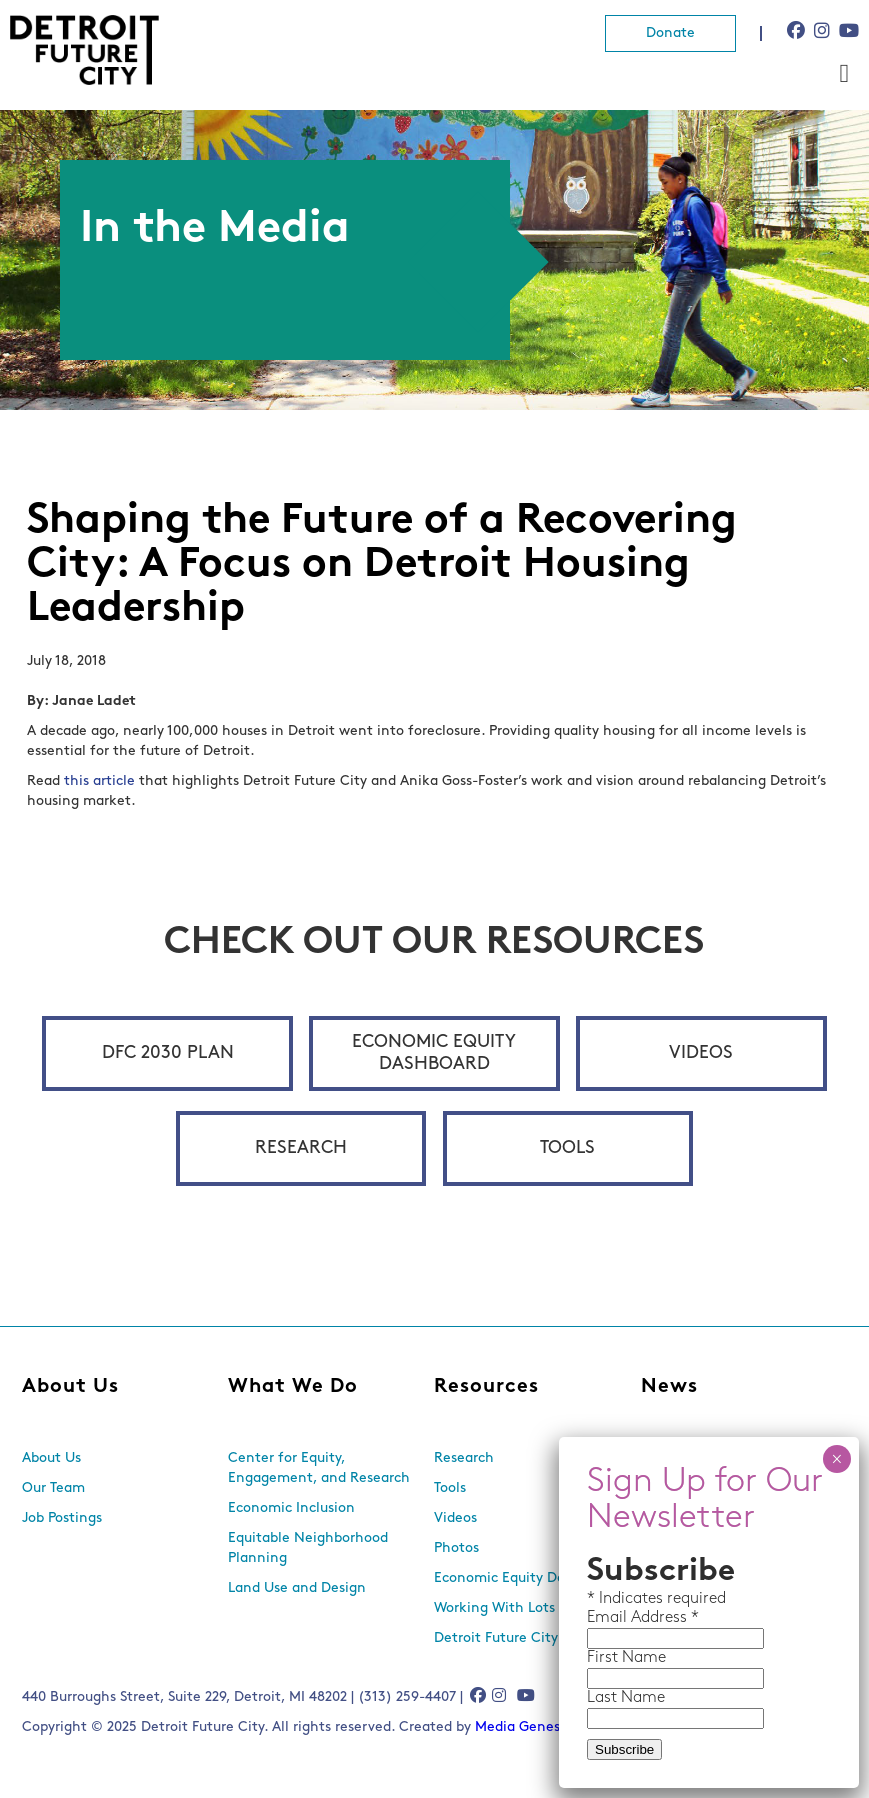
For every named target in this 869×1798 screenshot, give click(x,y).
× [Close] (836, 1459)
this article (99, 781)
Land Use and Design (297, 1588)
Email (609, 1618)
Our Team (53, 1488)
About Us (70, 1387)
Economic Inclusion (291, 1508)
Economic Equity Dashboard (434, 1053)
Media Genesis (522, 1727)
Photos (456, 1548)
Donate (670, 33)
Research (301, 1148)
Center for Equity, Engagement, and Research (319, 1468)
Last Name (626, 1698)
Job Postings (62, 1518)
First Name (626, 1658)
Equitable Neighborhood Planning (308, 1548)
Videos (701, 1053)
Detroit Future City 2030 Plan (530, 1638)
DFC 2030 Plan (168, 1053)
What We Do (293, 1387)
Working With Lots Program (524, 1608)
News (669, 1387)
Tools (567, 1148)
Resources (486, 1387)
